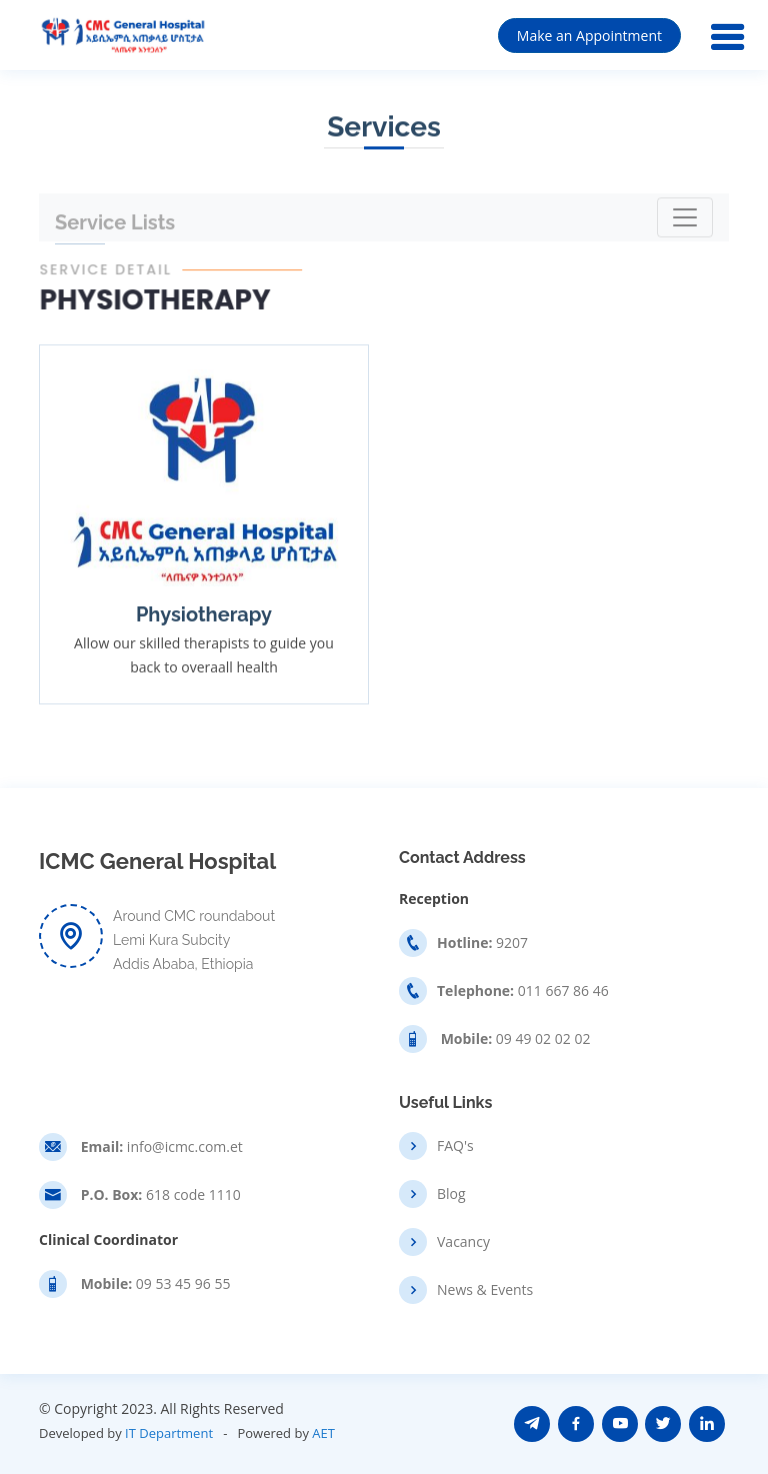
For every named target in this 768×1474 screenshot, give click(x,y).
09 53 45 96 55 (153, 1284)
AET (323, 1433)
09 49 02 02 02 (513, 1039)
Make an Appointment (589, 35)
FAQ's (455, 1146)
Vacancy (463, 1242)
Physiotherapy (204, 617)
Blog (451, 1194)
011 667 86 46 (523, 991)
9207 (482, 943)
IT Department (169, 1433)
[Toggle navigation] (685, 219)
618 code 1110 (159, 1195)
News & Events (485, 1290)
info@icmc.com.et (160, 1147)
